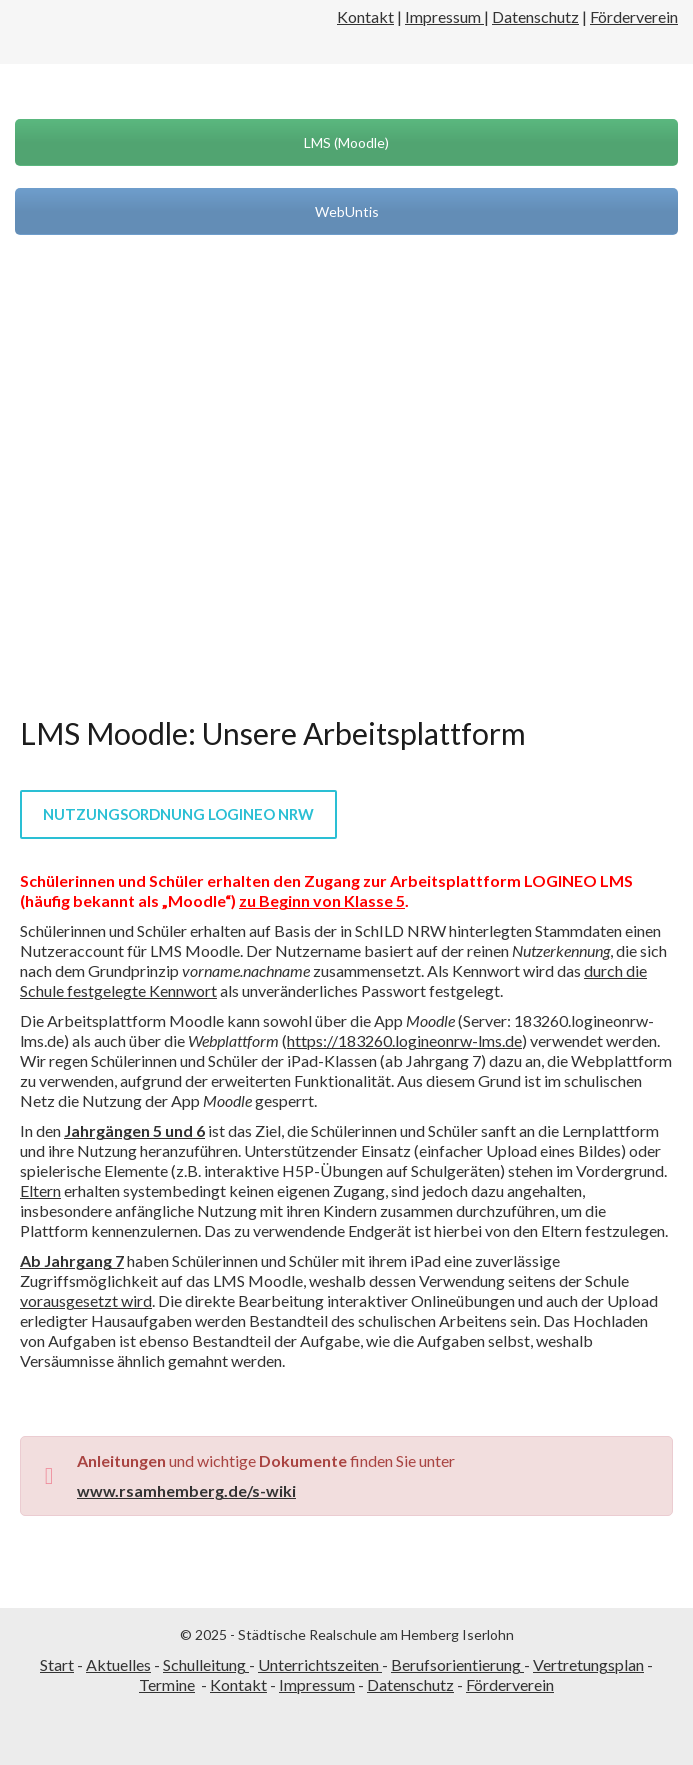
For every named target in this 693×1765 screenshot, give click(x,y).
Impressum (444, 16)
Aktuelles (118, 1664)
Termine (167, 1684)
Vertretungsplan (588, 1664)
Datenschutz (535, 16)
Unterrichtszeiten (320, 1664)
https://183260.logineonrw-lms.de (404, 1040)
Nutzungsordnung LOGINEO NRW (178, 814)
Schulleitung (206, 1664)
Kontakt (365, 16)
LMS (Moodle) (346, 142)
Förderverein (634, 16)
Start (57, 1664)
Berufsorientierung (457, 1664)
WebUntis (347, 211)
